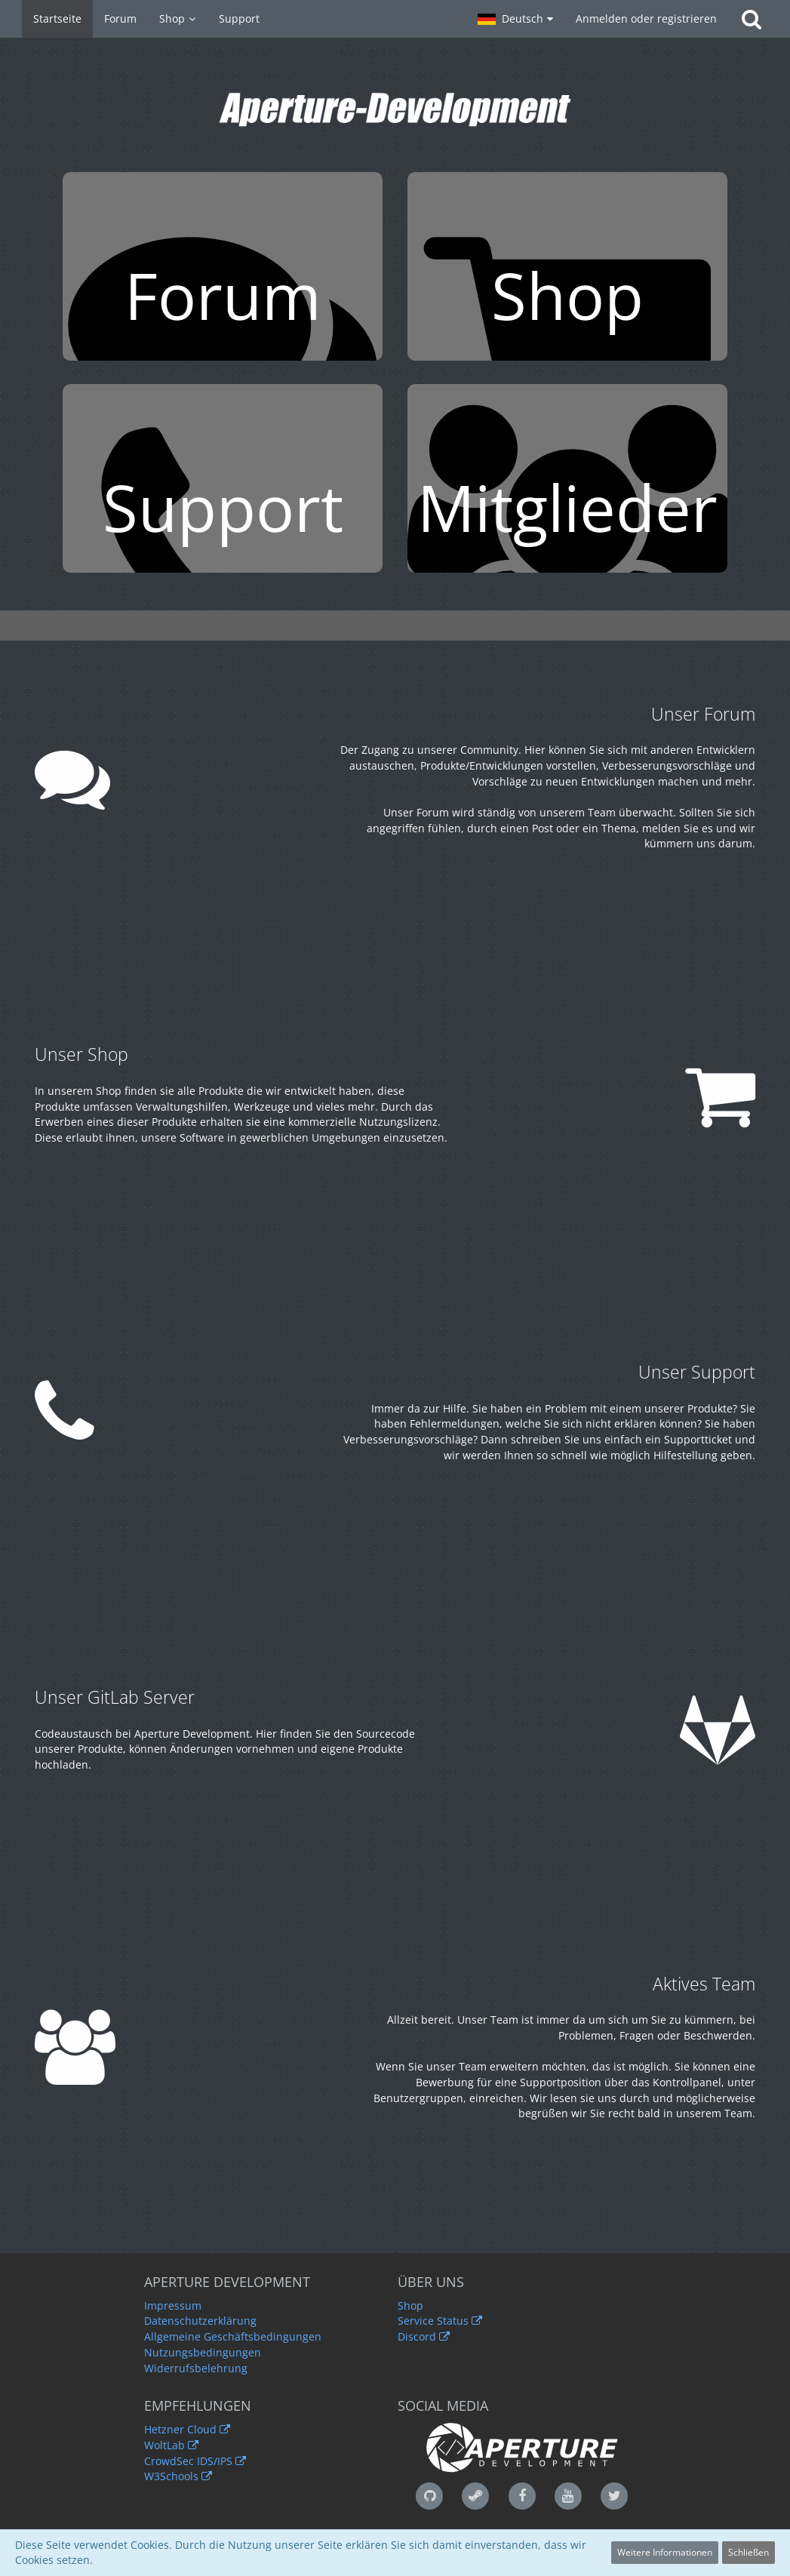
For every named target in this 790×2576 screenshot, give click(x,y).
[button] (515, 19)
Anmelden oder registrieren (646, 18)
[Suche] (751, 19)
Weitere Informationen (664, 2552)
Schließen (748, 2552)
